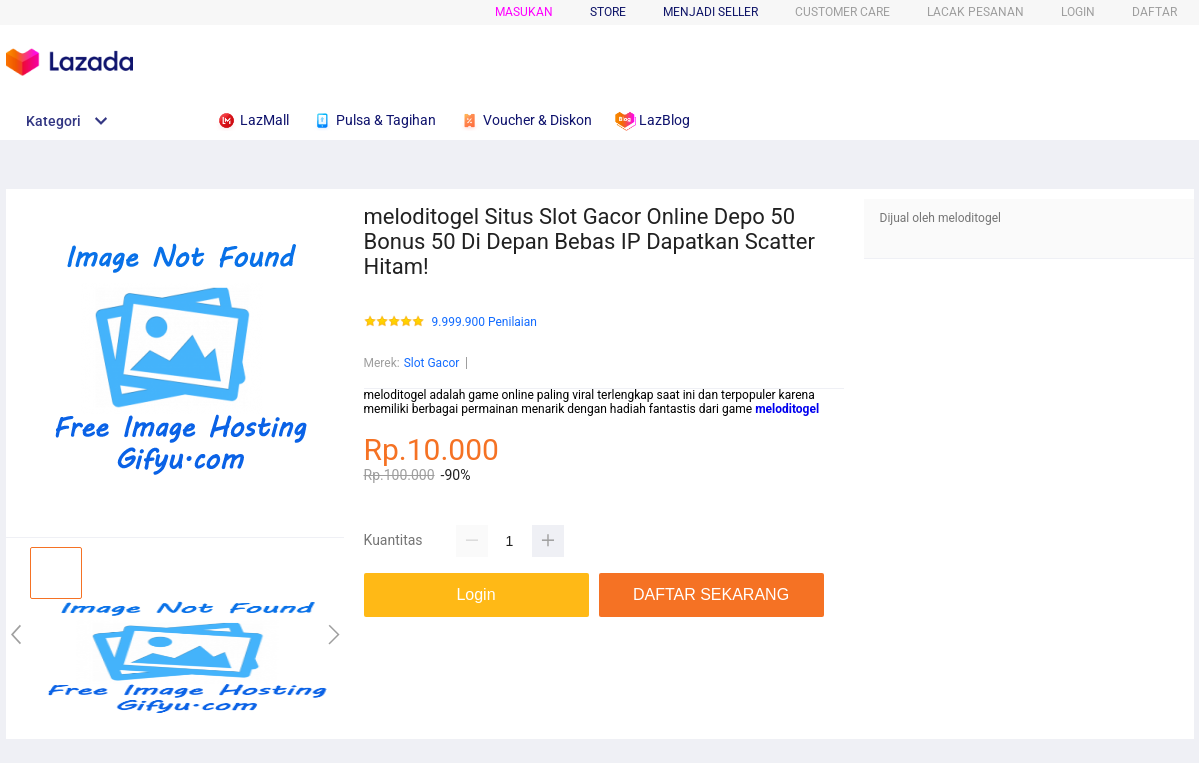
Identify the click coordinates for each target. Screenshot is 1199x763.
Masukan (524, 12)
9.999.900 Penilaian (484, 322)
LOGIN (1078, 12)
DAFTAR (1154, 12)
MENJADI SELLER (710, 12)
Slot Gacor (432, 363)
